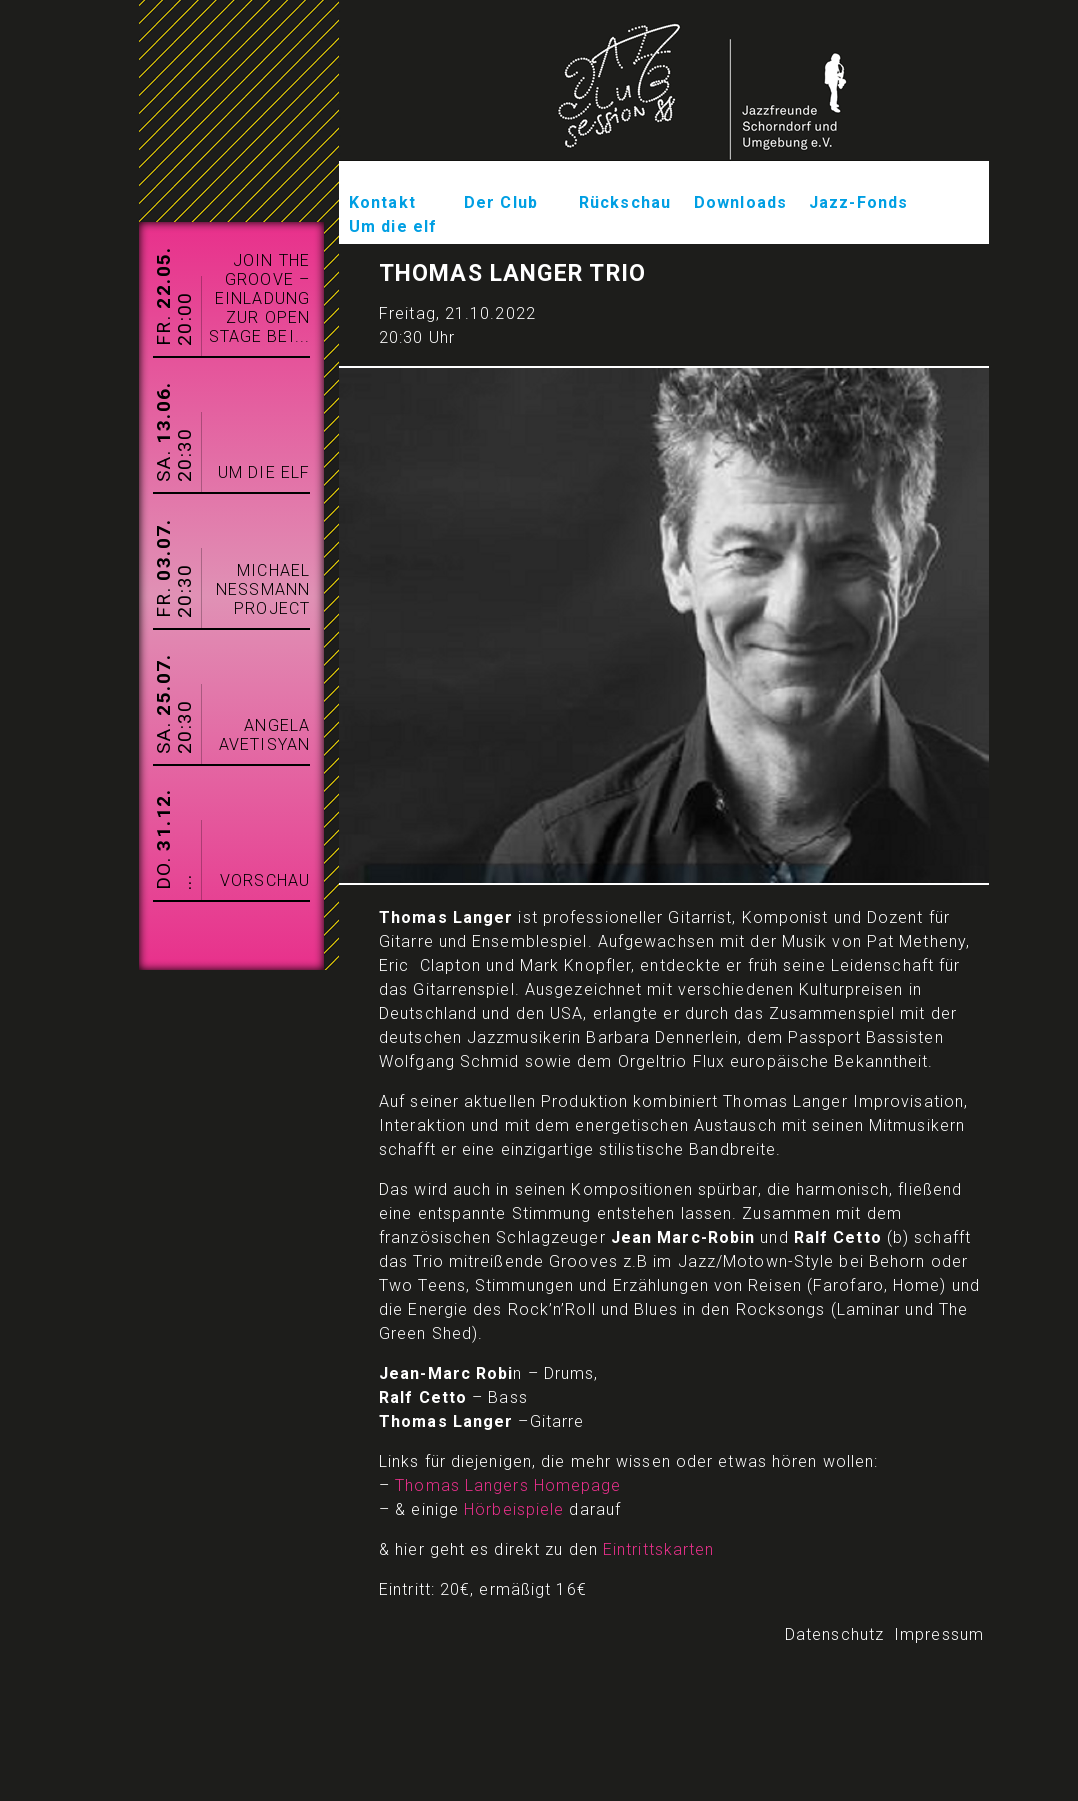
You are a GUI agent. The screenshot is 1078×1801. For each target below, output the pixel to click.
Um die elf (393, 226)
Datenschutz (834, 1634)
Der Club (501, 202)
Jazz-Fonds (858, 202)
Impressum (939, 1634)
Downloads (740, 202)
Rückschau (625, 202)
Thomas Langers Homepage (508, 1485)
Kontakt (382, 202)
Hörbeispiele (514, 1509)
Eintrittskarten (659, 1549)
